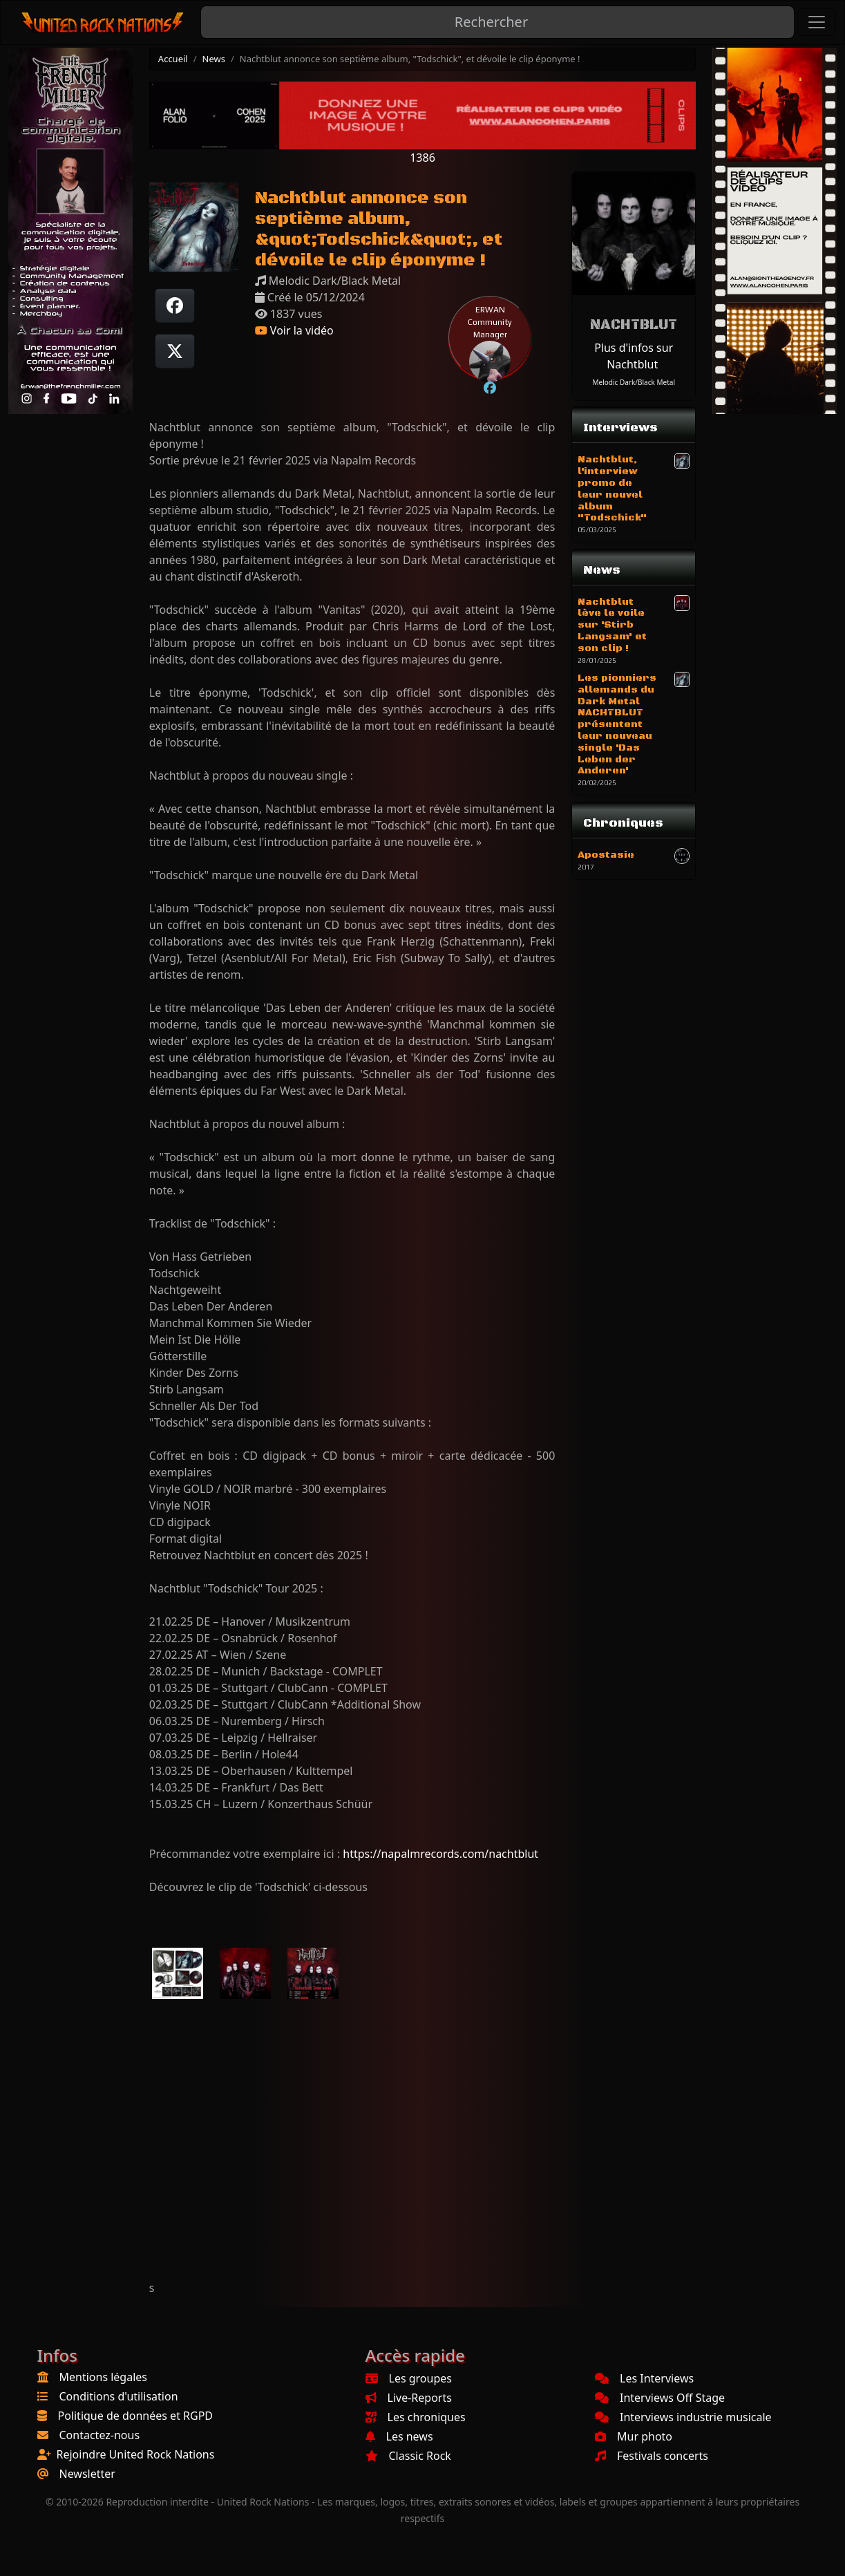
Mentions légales (103, 2377)
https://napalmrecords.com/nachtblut (440, 1853)
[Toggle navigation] (816, 22)
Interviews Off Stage (660, 2397)
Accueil (173, 59)
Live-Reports (408, 2397)
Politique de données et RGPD (135, 2415)
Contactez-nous (99, 2435)
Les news (399, 2436)
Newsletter (87, 2473)
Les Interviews (644, 2378)
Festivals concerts (651, 2455)
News (213, 59)
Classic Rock (408, 2455)
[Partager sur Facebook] (175, 305)
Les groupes (408, 2378)
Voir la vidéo (294, 330)
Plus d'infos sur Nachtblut (633, 356)
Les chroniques (415, 2417)
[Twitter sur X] (175, 351)
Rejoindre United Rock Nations (136, 2454)
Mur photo (633, 2436)
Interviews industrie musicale (683, 2417)
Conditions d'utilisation (118, 2396)
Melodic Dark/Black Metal (633, 382)
